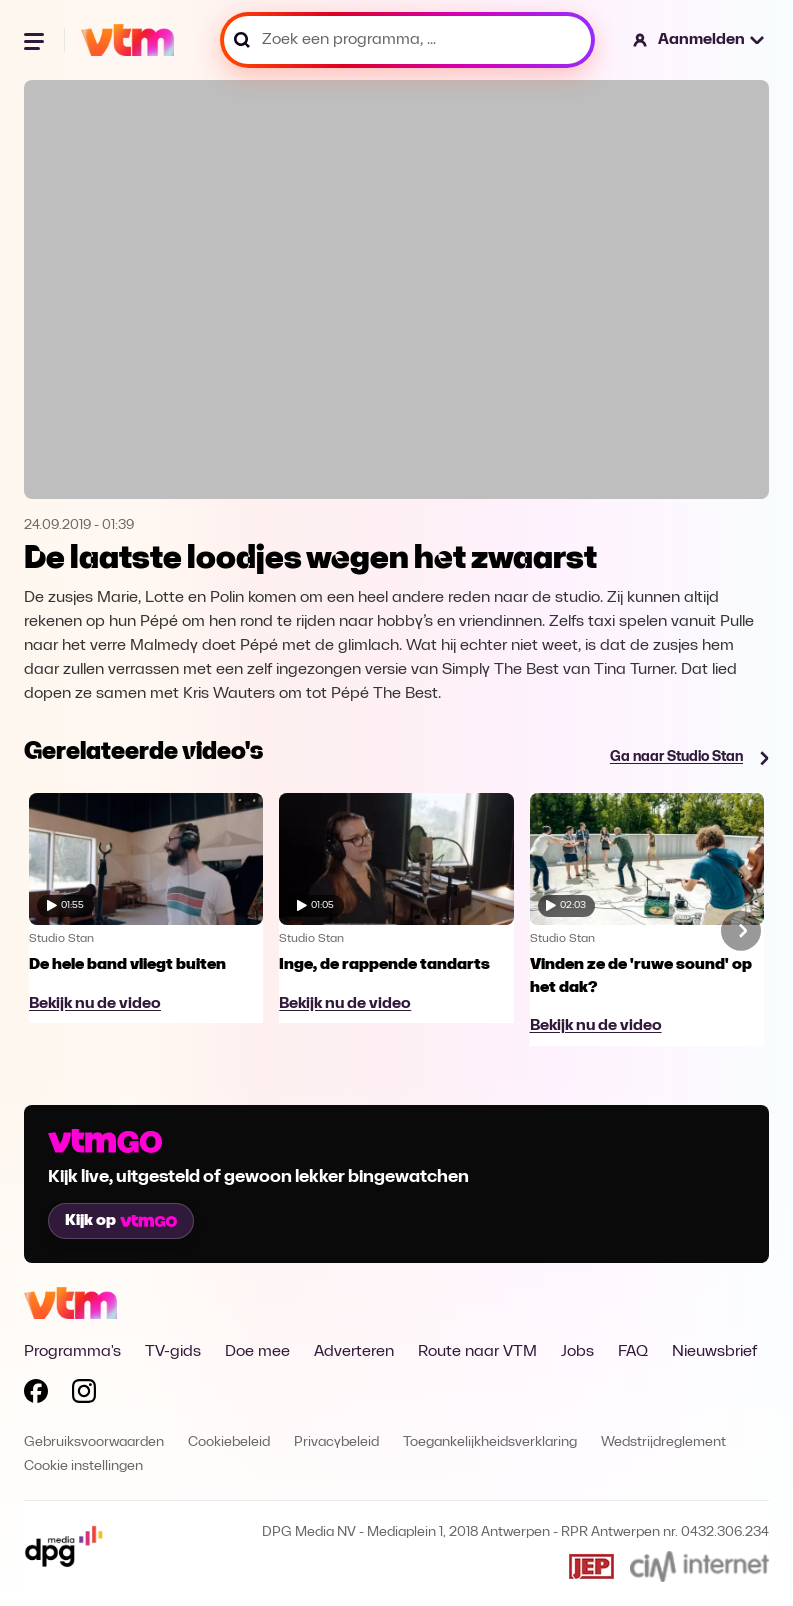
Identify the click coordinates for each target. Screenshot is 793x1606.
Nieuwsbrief (714, 1352)
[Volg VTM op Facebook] (36, 1395)
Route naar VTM (477, 1352)
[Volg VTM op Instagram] (84, 1395)
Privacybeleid (336, 1442)
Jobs (577, 1352)
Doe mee (257, 1352)
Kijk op (121, 1221)
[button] (699, 40)
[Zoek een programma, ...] (407, 40)
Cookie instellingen (83, 1466)
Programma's (72, 1352)
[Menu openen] (36, 40)
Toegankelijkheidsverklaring (490, 1442)
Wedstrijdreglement (663, 1442)
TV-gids (173, 1352)
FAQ (633, 1352)
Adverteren (354, 1352)
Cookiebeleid (229, 1442)
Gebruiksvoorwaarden (94, 1442)
